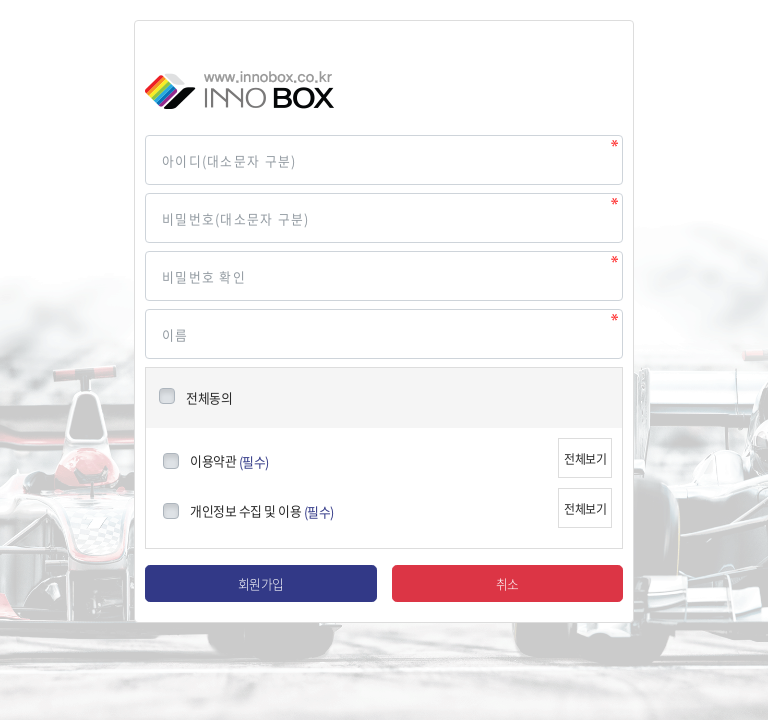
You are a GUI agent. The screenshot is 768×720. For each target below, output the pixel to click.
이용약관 (213, 460)
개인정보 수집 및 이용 (245, 510)
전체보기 (585, 459)
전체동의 (209, 397)
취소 (507, 583)
